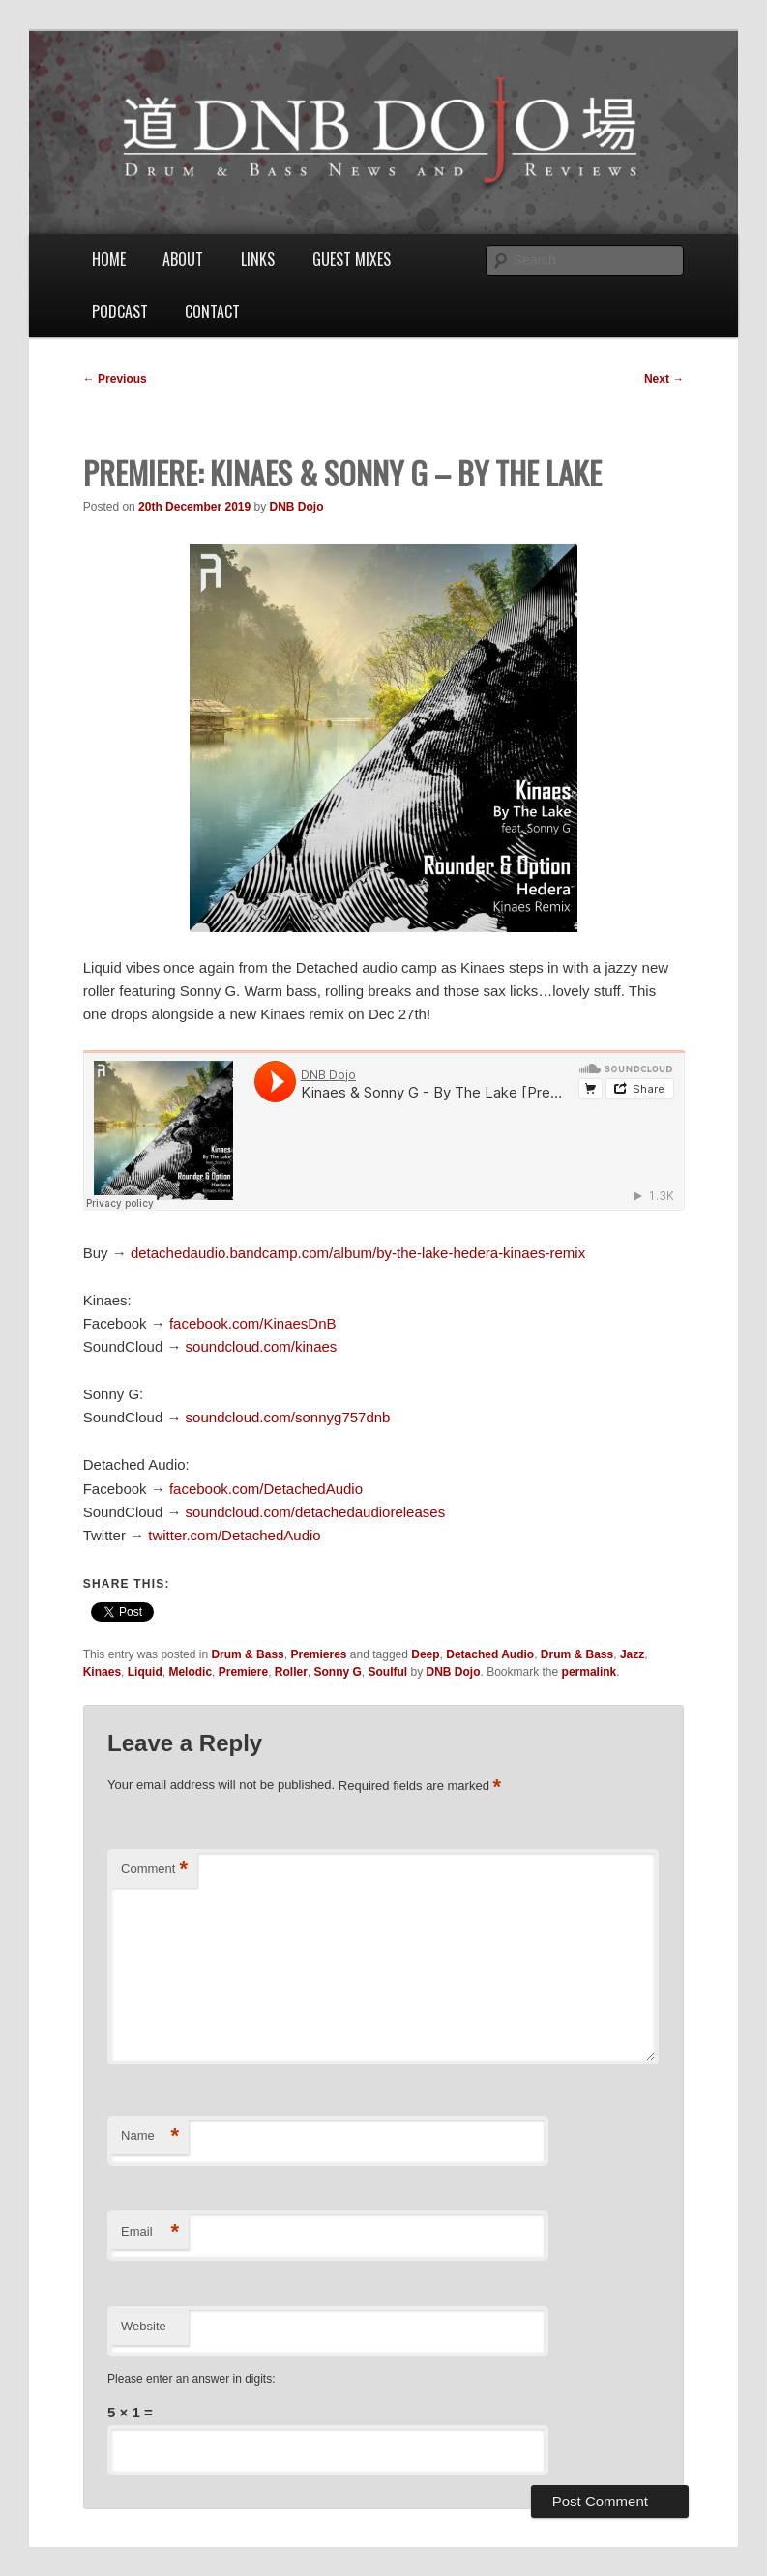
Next (664, 379)
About (182, 259)
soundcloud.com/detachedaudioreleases (316, 1512)
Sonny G (337, 1672)
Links (258, 259)
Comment (154, 1870)
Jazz (632, 1654)
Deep (425, 1654)
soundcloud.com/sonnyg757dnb (288, 1417)
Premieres (318, 1654)
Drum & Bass (247, 1654)
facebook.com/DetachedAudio (266, 1488)
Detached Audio (490, 1654)
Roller (291, 1672)
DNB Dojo (297, 506)
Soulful (388, 1672)
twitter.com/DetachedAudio (234, 1535)
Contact (212, 311)
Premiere (243, 1672)
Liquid (145, 1672)
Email (150, 2232)
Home (109, 259)
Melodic (190, 1672)
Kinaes (102, 1672)
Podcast (120, 311)
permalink (589, 1672)
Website (143, 2326)
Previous (115, 379)
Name (150, 2136)
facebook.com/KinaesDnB (253, 1323)
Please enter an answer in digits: (191, 2379)
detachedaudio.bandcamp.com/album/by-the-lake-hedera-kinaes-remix (358, 1252)
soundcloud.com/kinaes (262, 1346)
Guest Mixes (351, 259)
